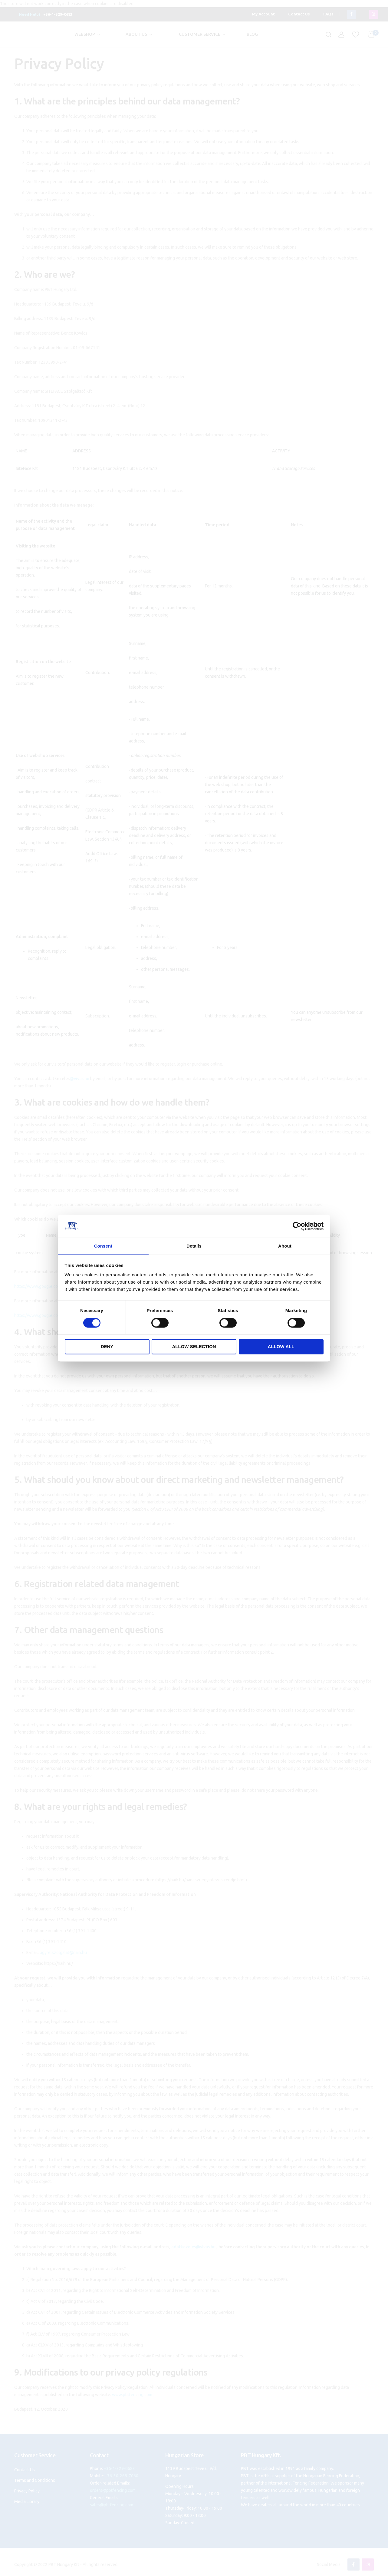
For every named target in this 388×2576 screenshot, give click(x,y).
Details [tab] (194, 1245)
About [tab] (284, 1245)
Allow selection (194, 1347)
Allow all (281, 1347)
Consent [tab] (103, 1245)
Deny (107, 1347)
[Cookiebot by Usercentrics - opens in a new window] (297, 1225)
